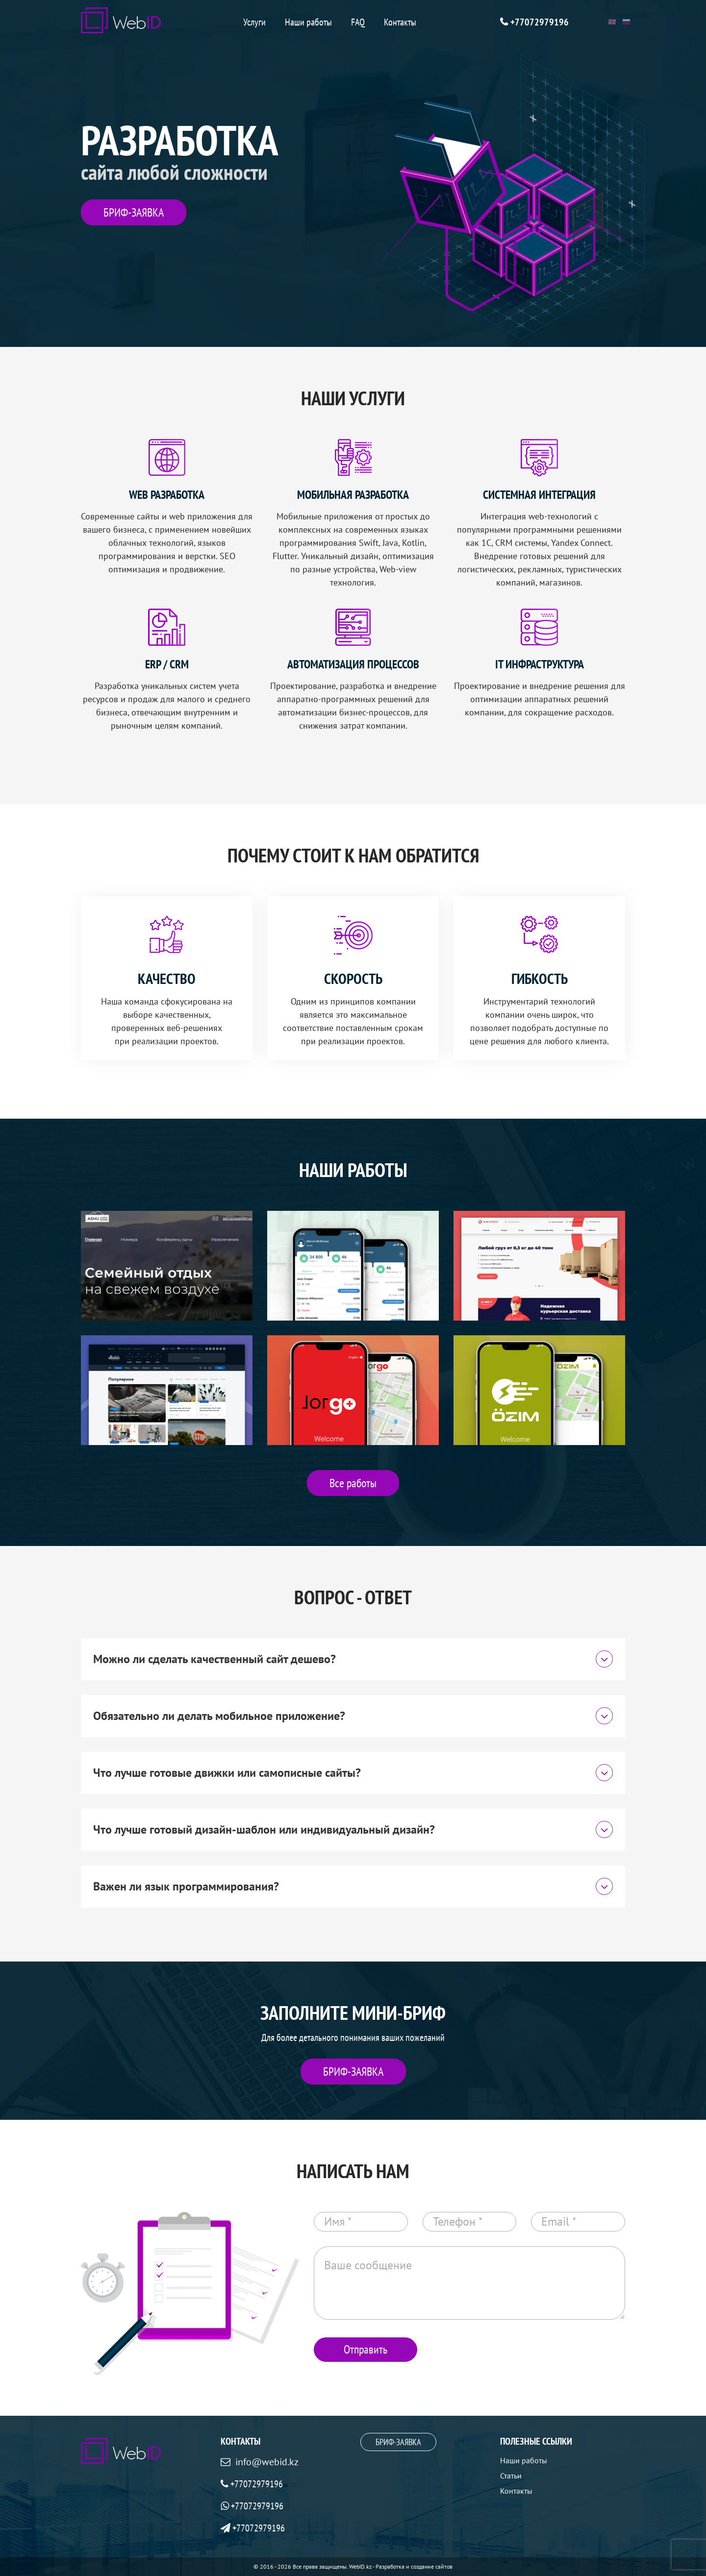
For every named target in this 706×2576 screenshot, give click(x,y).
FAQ (358, 22)
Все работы (353, 1483)
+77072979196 (539, 22)
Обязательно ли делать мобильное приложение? (353, 1715)
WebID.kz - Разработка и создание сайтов (401, 2566)
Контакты (400, 22)
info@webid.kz (267, 2461)
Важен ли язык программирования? (353, 1886)
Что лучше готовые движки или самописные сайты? (353, 1772)
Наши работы (308, 22)
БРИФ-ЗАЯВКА (133, 212)
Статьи (511, 2475)
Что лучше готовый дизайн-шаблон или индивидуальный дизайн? (353, 1829)
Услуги (254, 22)
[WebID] (121, 20)
